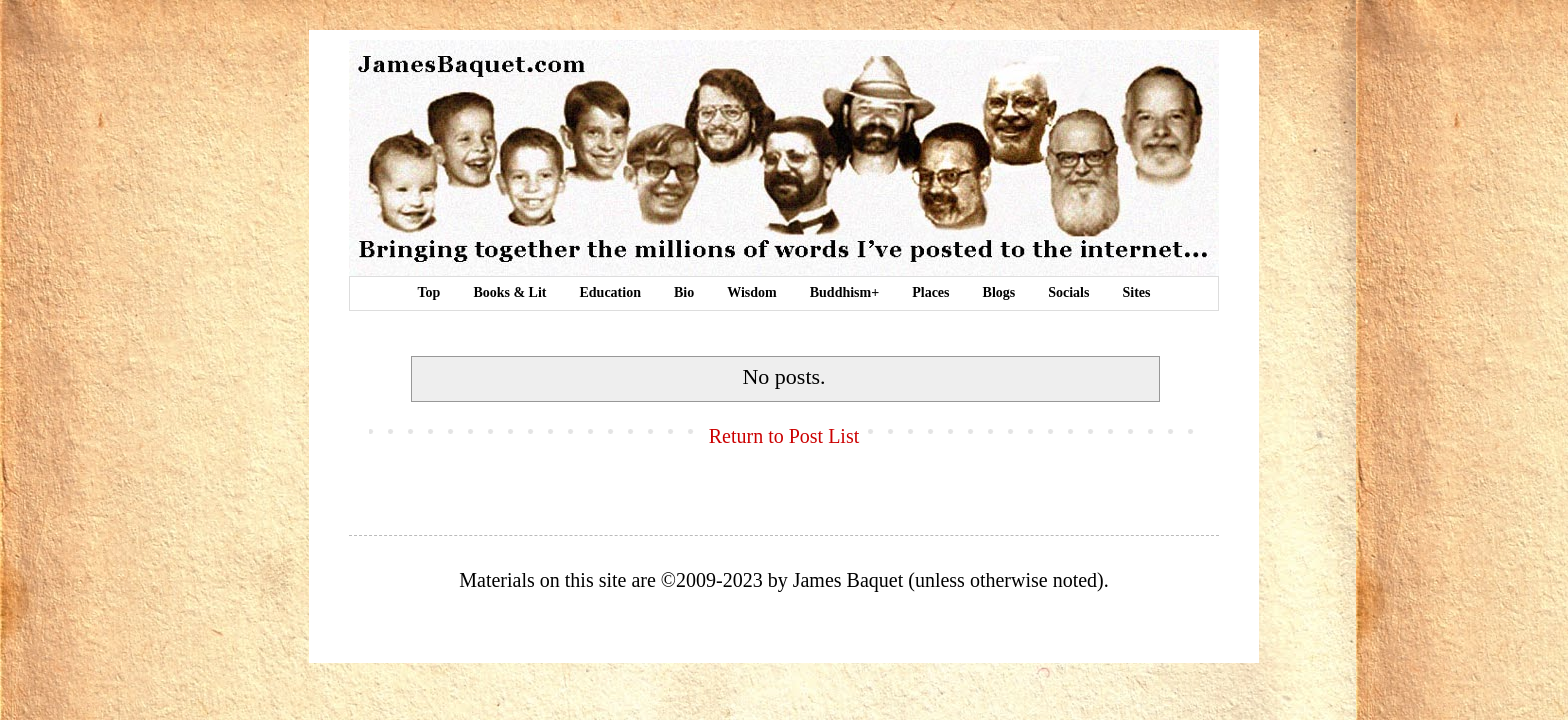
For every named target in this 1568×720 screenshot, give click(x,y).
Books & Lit (509, 292)
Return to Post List (784, 436)
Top (429, 292)
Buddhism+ (844, 292)
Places (930, 292)
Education (610, 292)
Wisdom (752, 292)
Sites (1136, 292)
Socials (1068, 292)
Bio (684, 292)
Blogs (999, 292)
